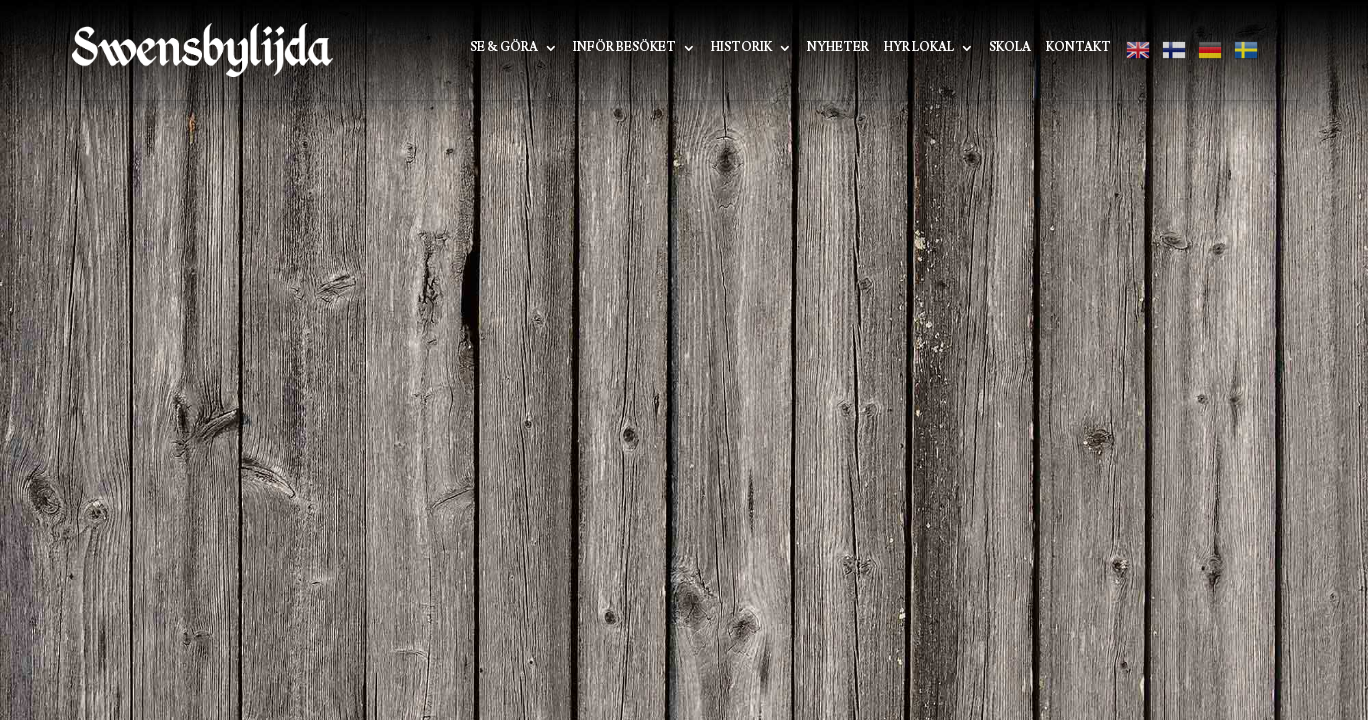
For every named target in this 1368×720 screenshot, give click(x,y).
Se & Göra (504, 48)
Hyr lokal (919, 48)
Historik (741, 48)
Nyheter (838, 48)
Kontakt (1078, 48)
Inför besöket (624, 48)
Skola (1010, 48)
